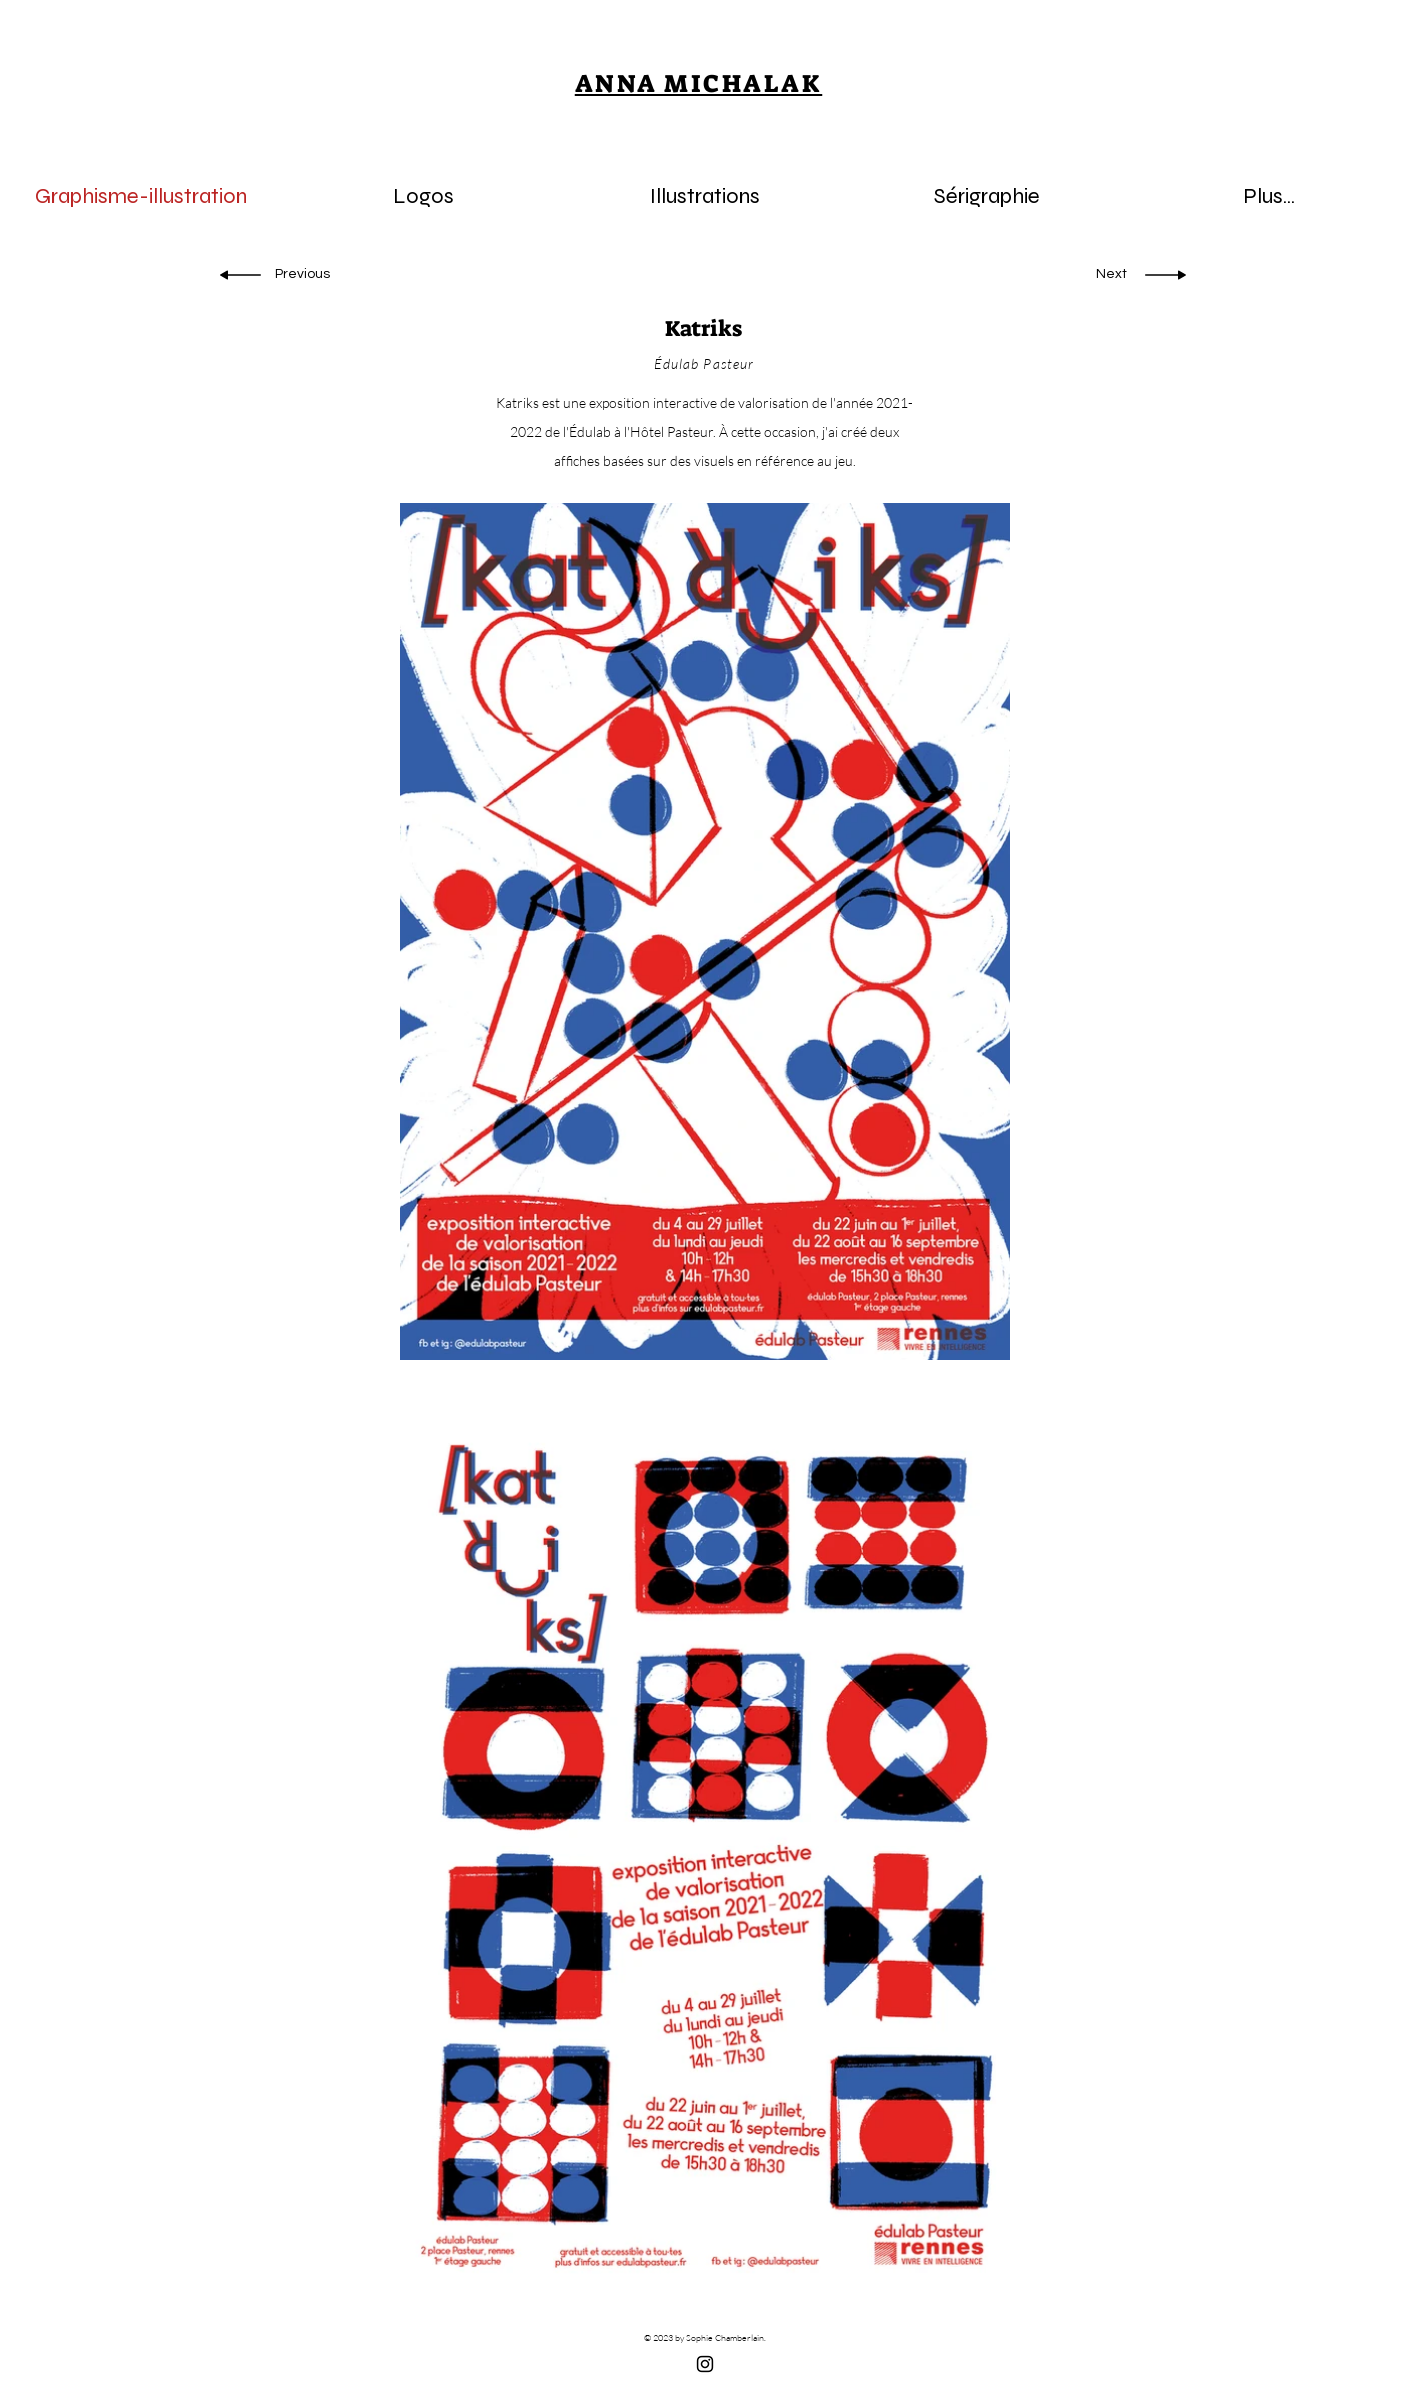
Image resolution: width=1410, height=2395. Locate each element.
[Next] (1106, 275)
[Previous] (306, 275)
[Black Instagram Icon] (705, 2364)
